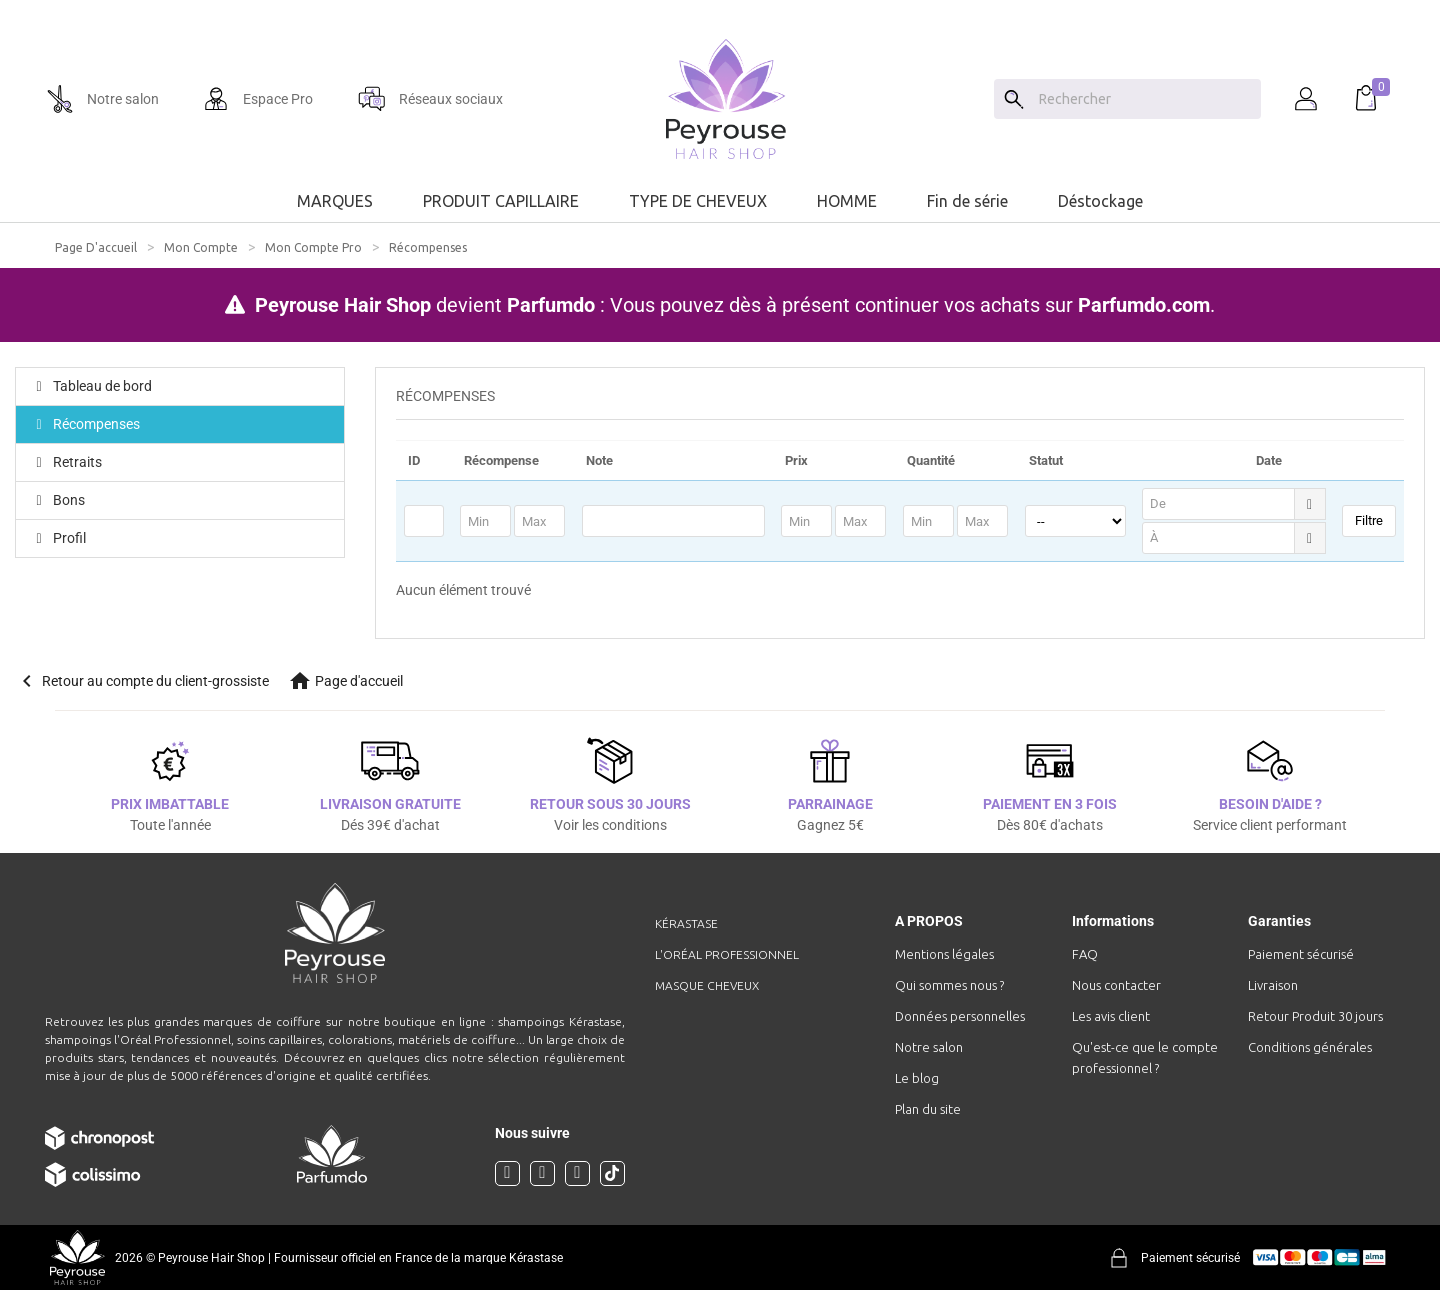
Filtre (1369, 520)
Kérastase (686, 923)
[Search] (1014, 99)
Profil (58, 538)
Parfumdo (551, 305)
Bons (58, 500)
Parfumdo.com (1144, 305)
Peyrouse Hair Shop (343, 305)
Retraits (66, 462)
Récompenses (85, 424)
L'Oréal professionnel (727, 954)
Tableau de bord (91, 386)
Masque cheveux (707, 985)
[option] (720, 8)
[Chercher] (1145, 99)
